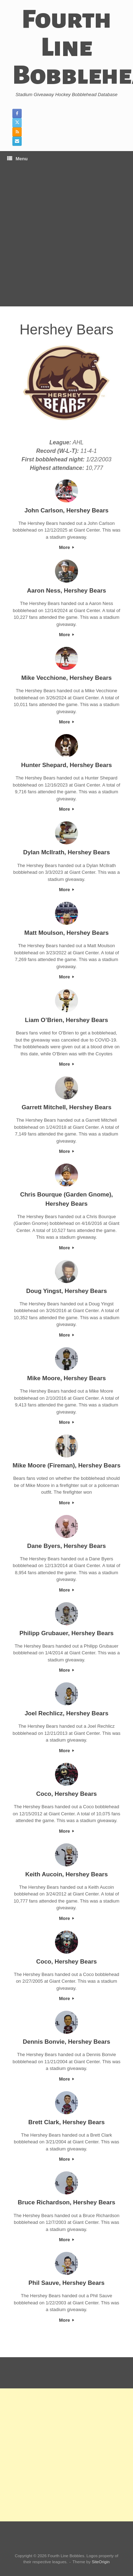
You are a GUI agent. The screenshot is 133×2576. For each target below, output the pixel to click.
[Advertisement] (66, 236)
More (66, 547)
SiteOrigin (101, 2562)
